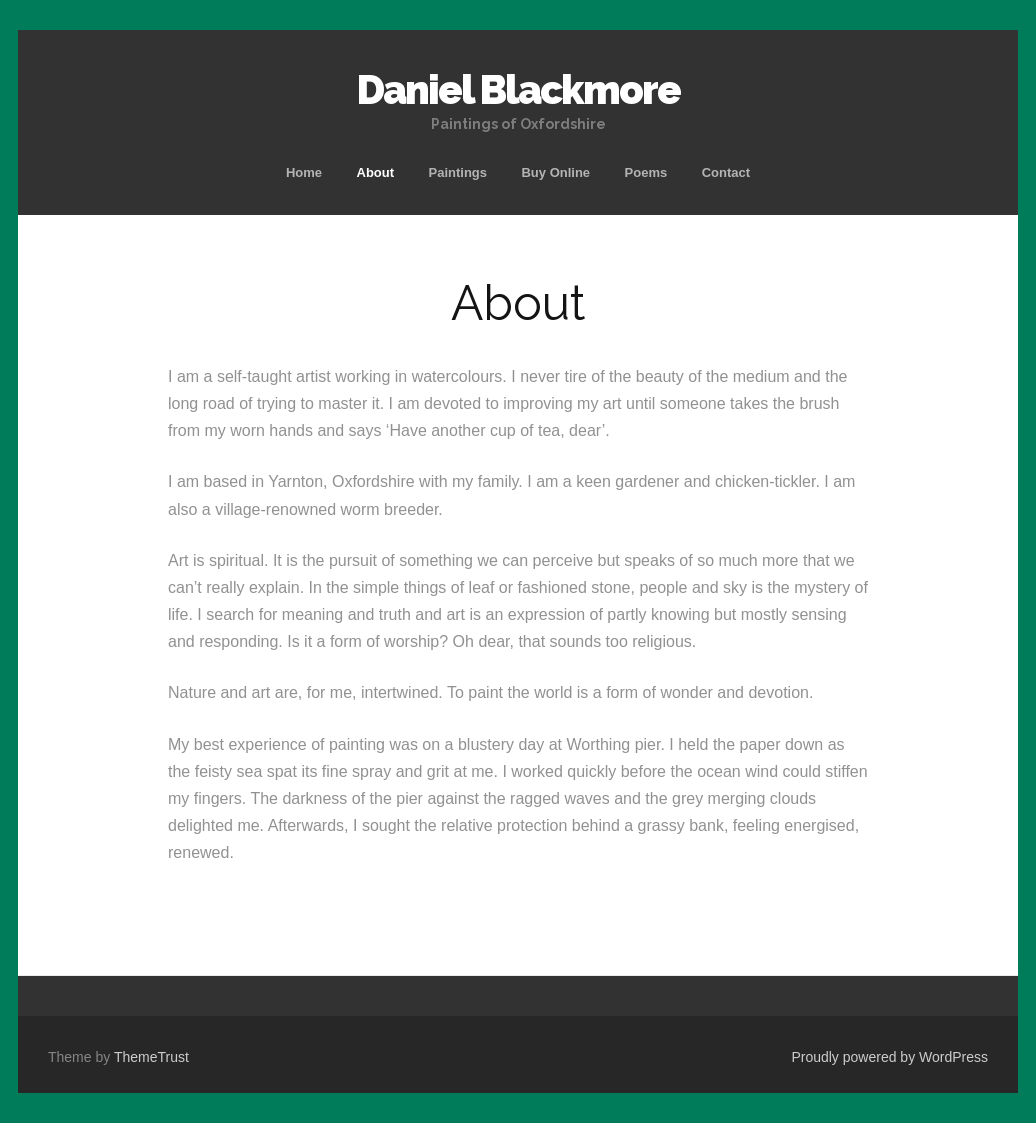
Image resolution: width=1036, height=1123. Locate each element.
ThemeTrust (151, 1057)
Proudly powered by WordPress (889, 1057)
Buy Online (555, 172)
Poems (646, 172)
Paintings (458, 172)
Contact (726, 172)
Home (304, 172)
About (376, 172)
